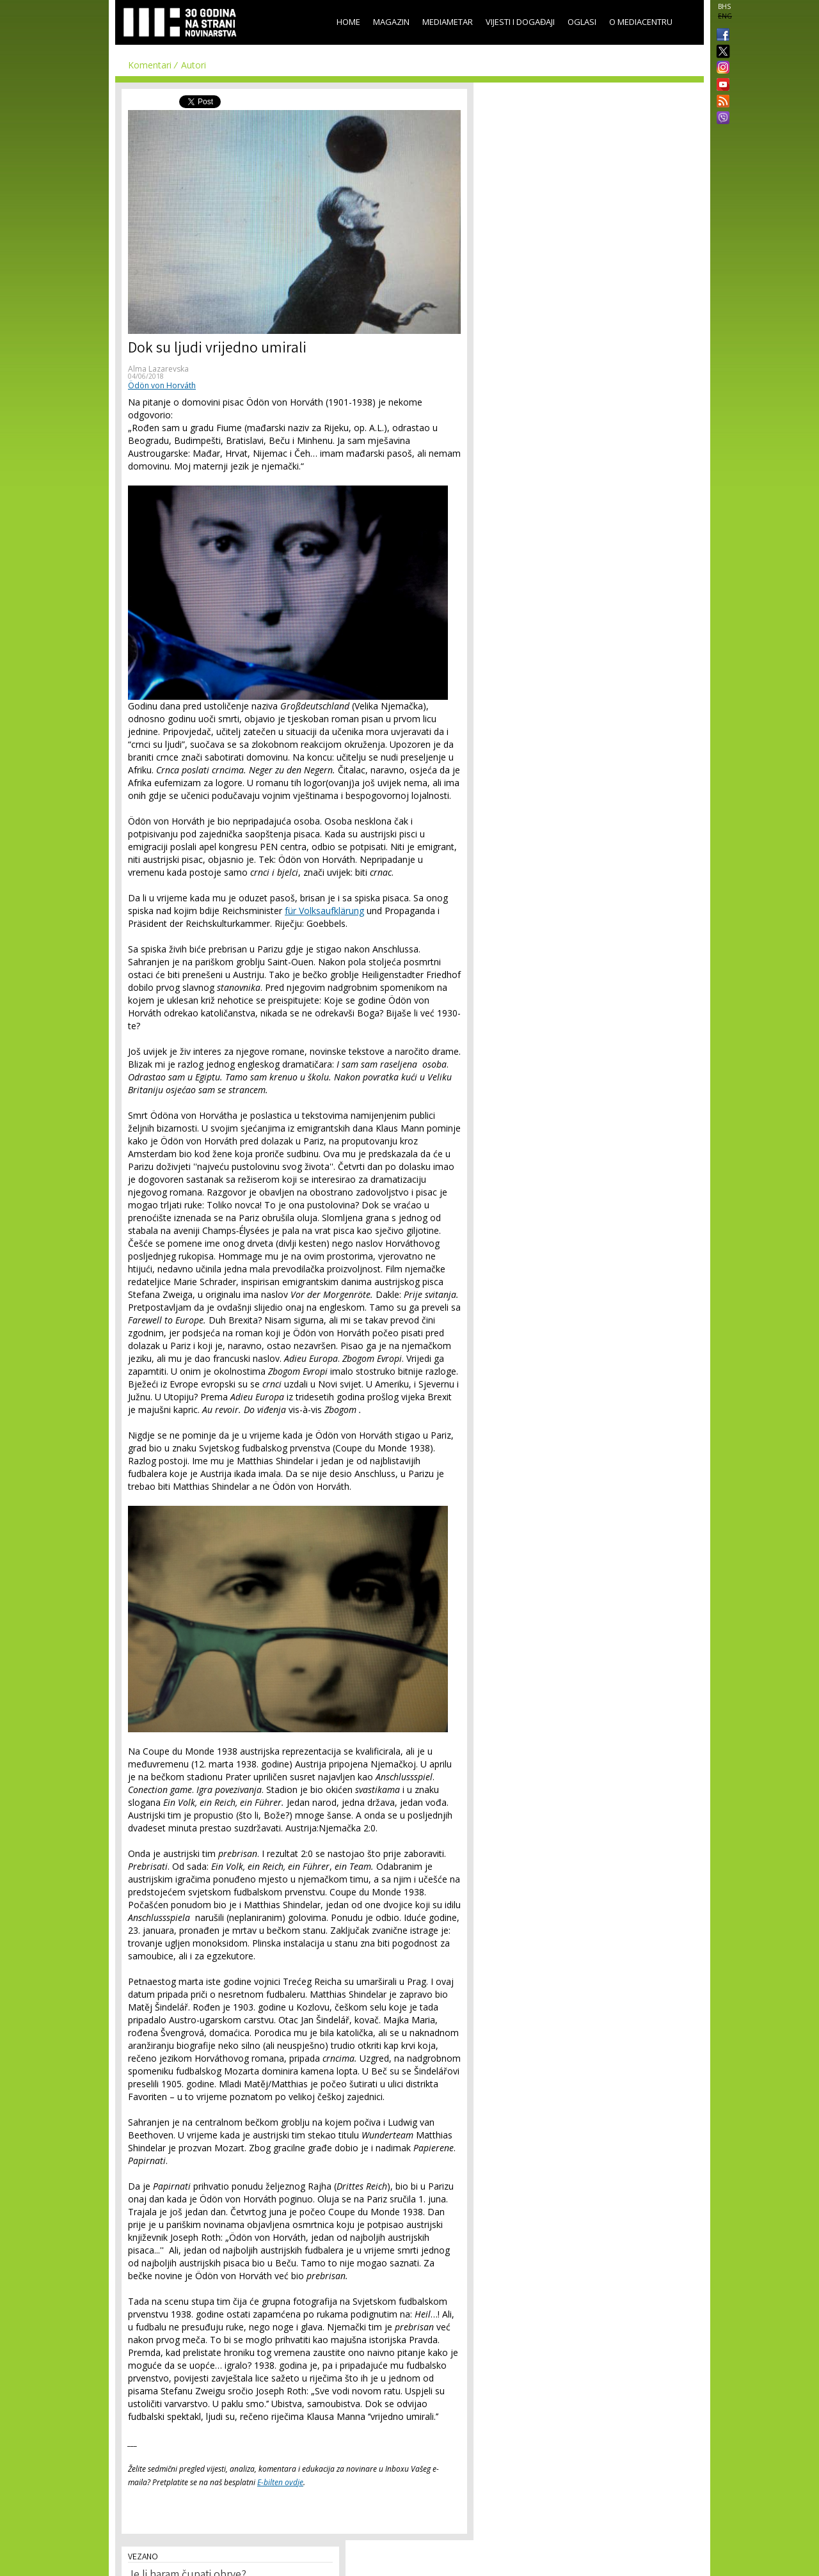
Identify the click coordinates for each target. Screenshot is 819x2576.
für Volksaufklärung (324, 911)
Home (348, 22)
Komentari (149, 65)
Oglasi (582, 22)
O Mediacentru (640, 22)
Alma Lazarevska (158, 368)
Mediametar (447, 22)
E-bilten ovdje (280, 2482)
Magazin (391, 22)
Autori (193, 65)
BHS (724, 6)
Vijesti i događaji (520, 22)
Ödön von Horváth (162, 385)
